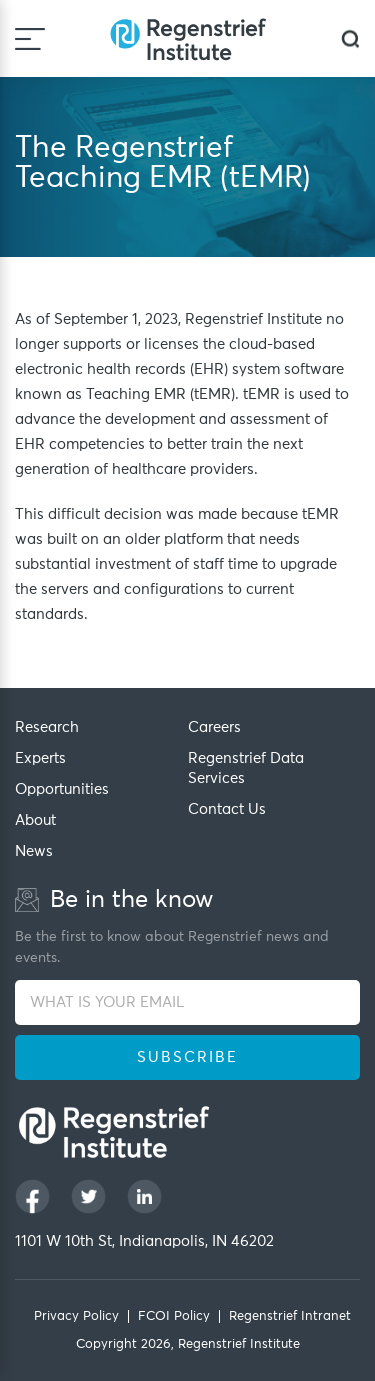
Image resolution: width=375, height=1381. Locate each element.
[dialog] (350, 38)
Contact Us (227, 809)
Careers (214, 727)
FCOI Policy (174, 1316)
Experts (40, 758)
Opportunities (62, 789)
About (35, 820)
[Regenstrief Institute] (188, 38)
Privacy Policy (76, 1316)
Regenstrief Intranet (290, 1316)
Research (47, 727)
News (34, 851)
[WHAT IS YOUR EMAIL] (187, 1002)
